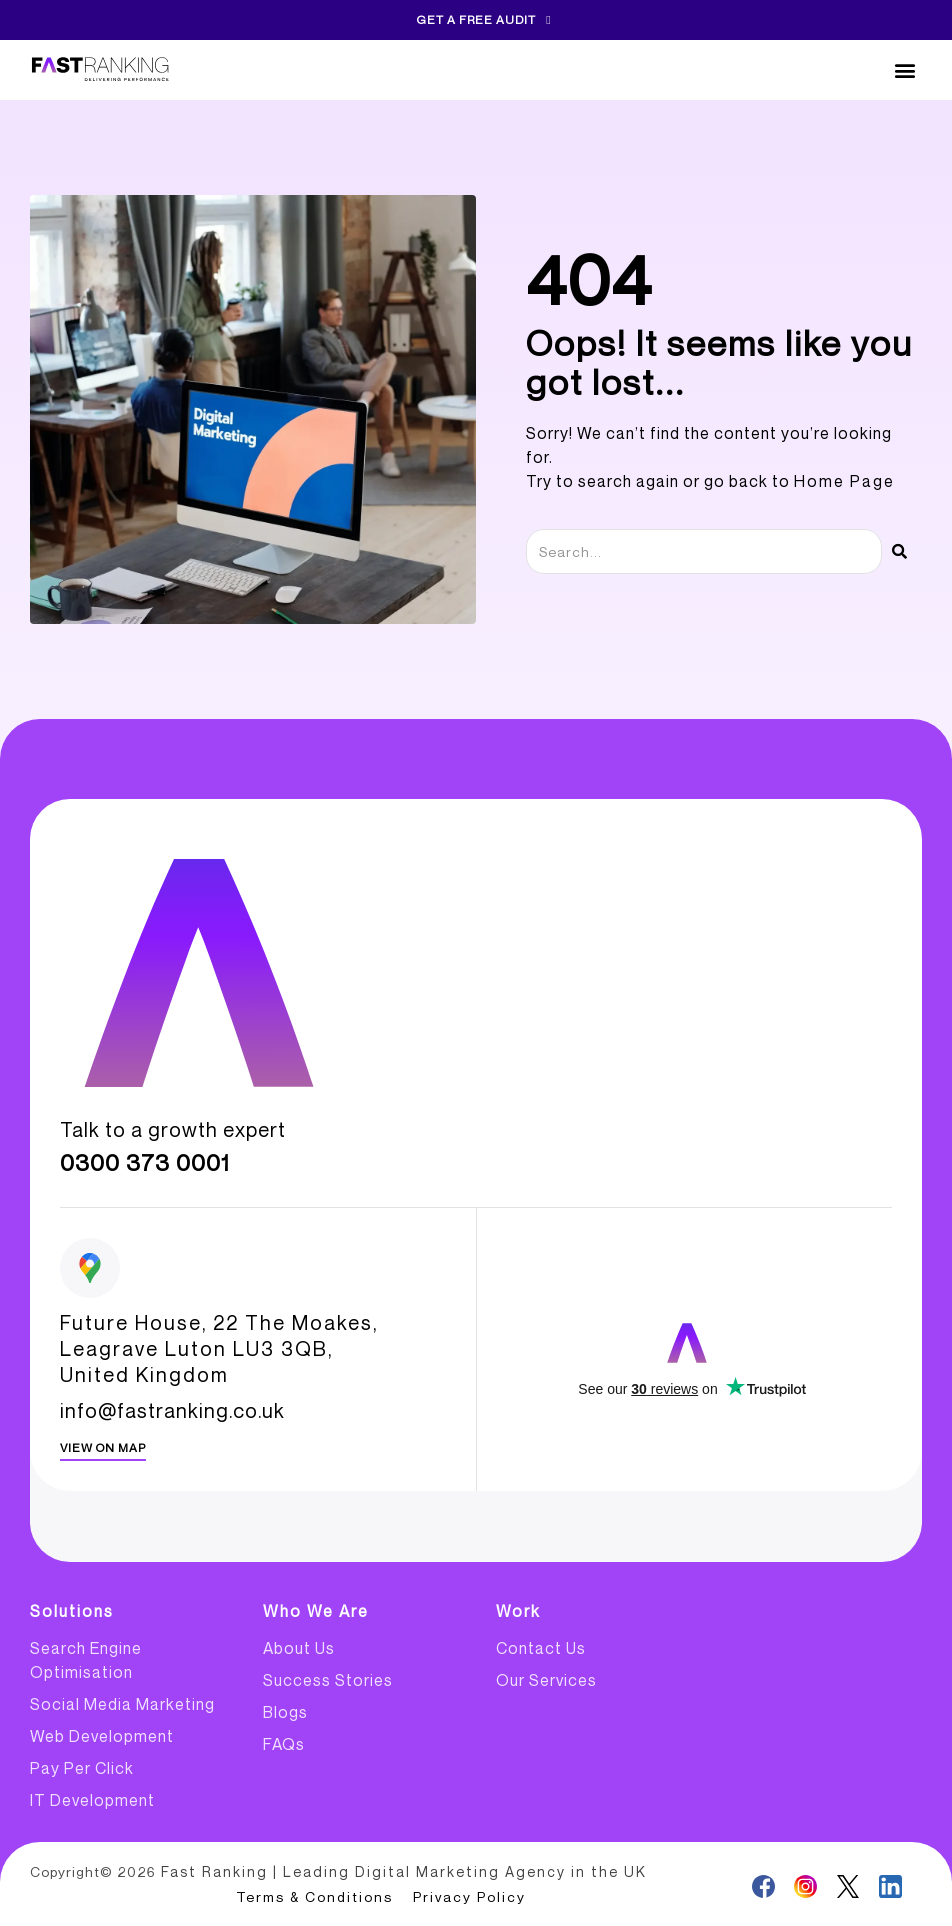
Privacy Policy (469, 1895)
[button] (905, 70)
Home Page (844, 481)
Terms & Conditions (314, 1895)
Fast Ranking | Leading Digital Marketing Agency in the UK (398, 1871)
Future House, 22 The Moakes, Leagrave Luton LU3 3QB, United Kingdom (219, 1348)
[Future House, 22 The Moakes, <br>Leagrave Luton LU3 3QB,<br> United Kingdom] (90, 1268)
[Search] (899, 551)
